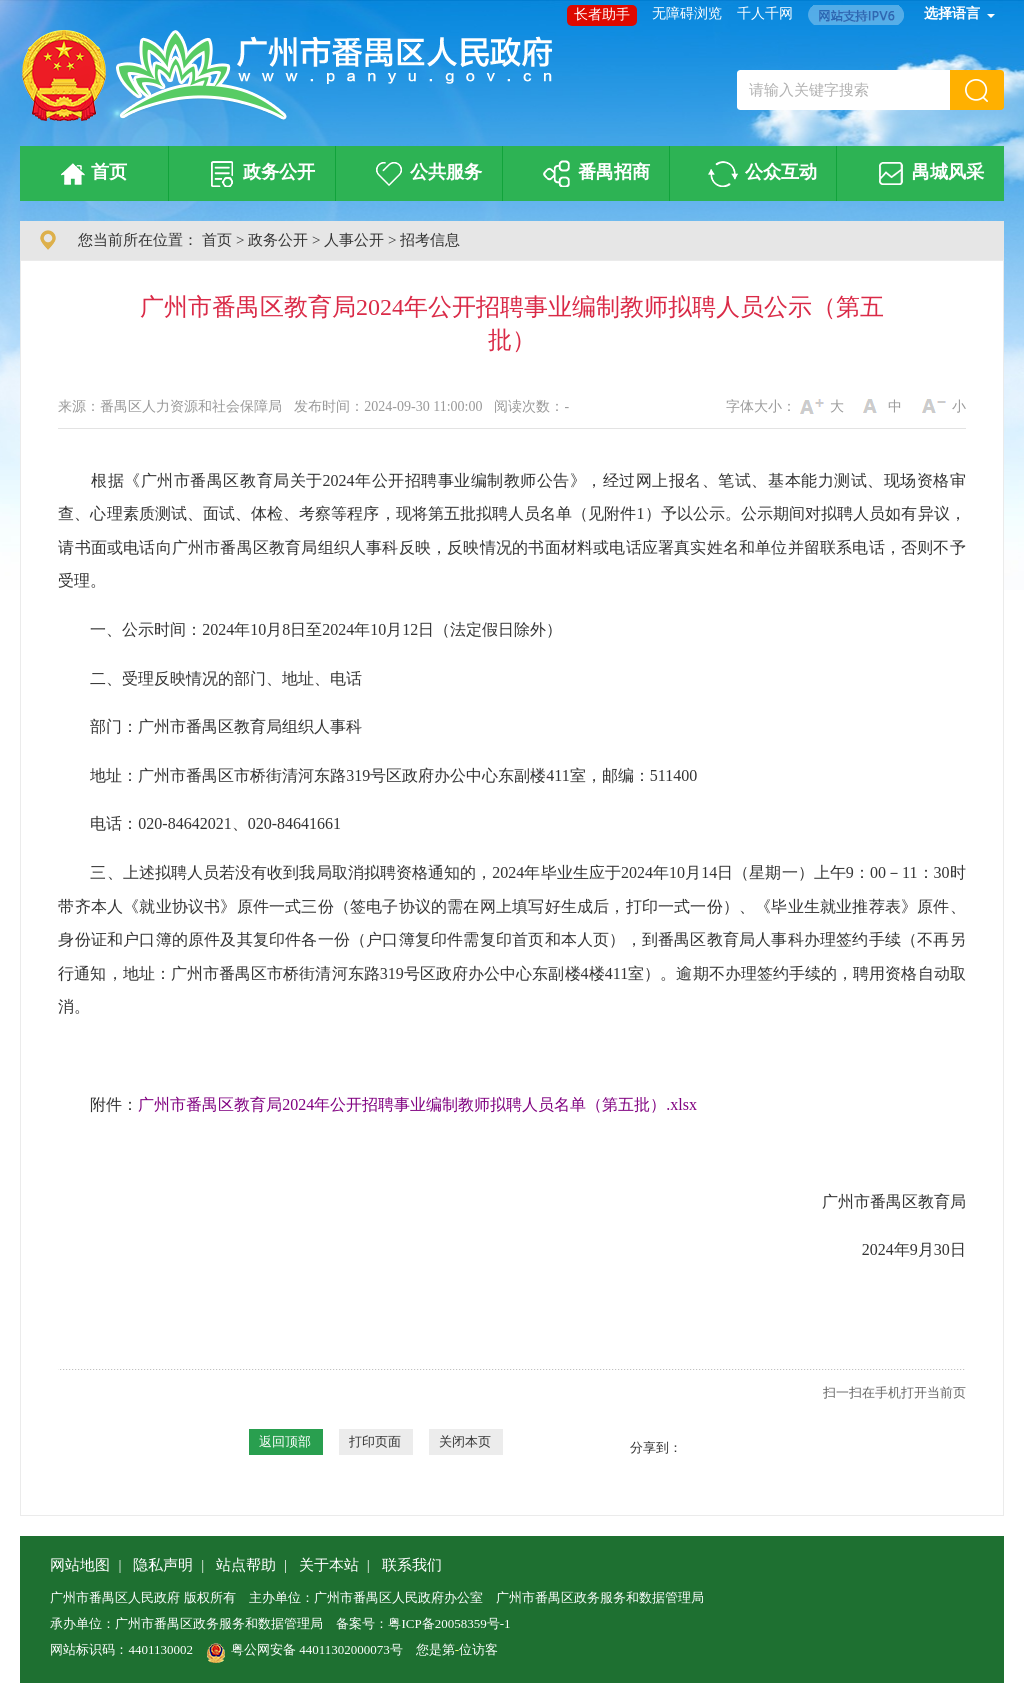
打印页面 (375, 1441)
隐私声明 (163, 1565)
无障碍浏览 (687, 13)
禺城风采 (927, 174)
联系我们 (412, 1565)
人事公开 (354, 240)
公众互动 (759, 174)
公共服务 (425, 174)
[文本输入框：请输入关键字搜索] (843, 90)
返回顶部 (285, 1441)
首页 (90, 174)
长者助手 (602, 14)
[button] (977, 90)
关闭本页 (465, 1441)
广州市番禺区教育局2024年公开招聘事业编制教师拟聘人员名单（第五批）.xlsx (417, 1104)
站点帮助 (246, 1565)
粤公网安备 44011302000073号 (304, 1649)
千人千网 (765, 13)
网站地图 (80, 1565)
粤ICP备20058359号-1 (449, 1623)
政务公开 (258, 174)
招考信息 (430, 240)
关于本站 (329, 1565)
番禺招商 (592, 174)
